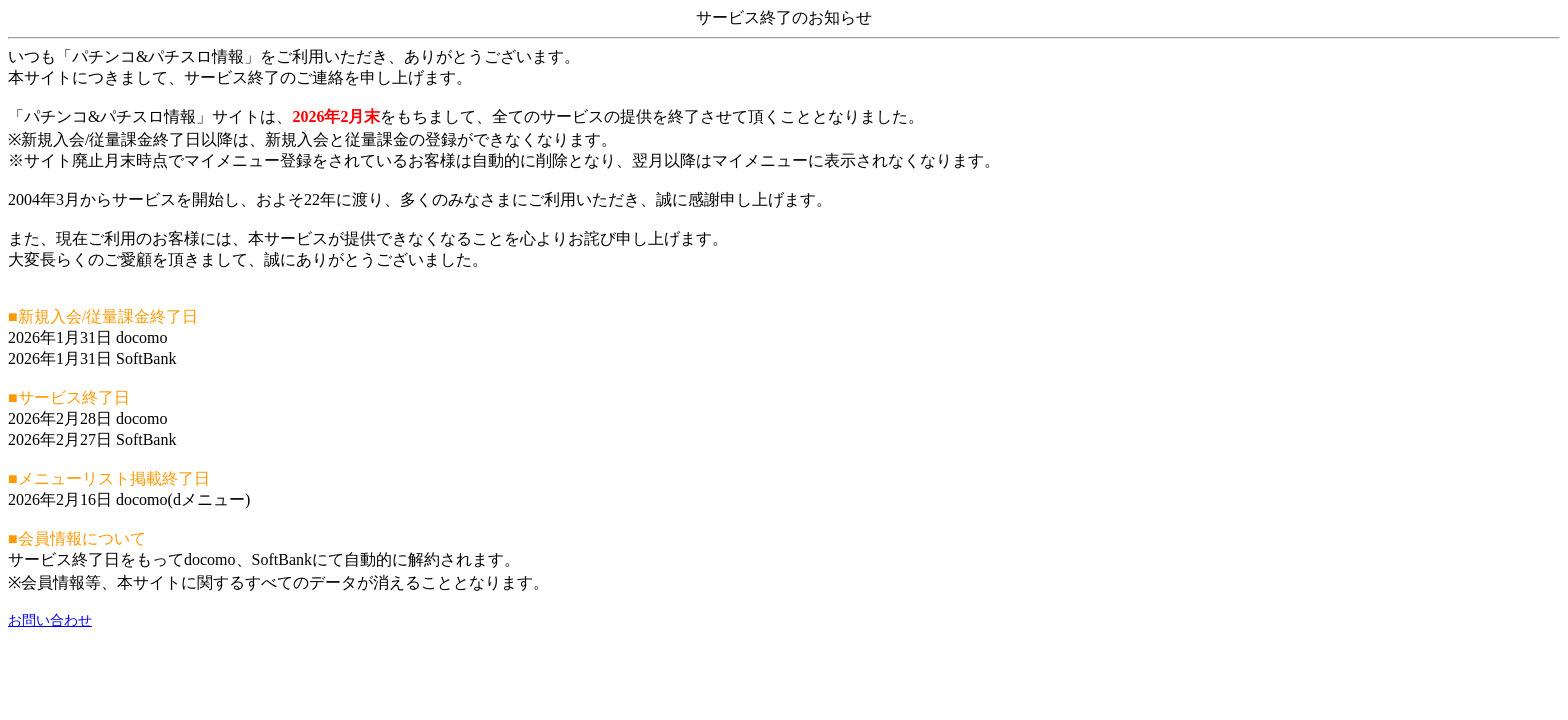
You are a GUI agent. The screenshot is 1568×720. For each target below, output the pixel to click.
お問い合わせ (50, 620)
